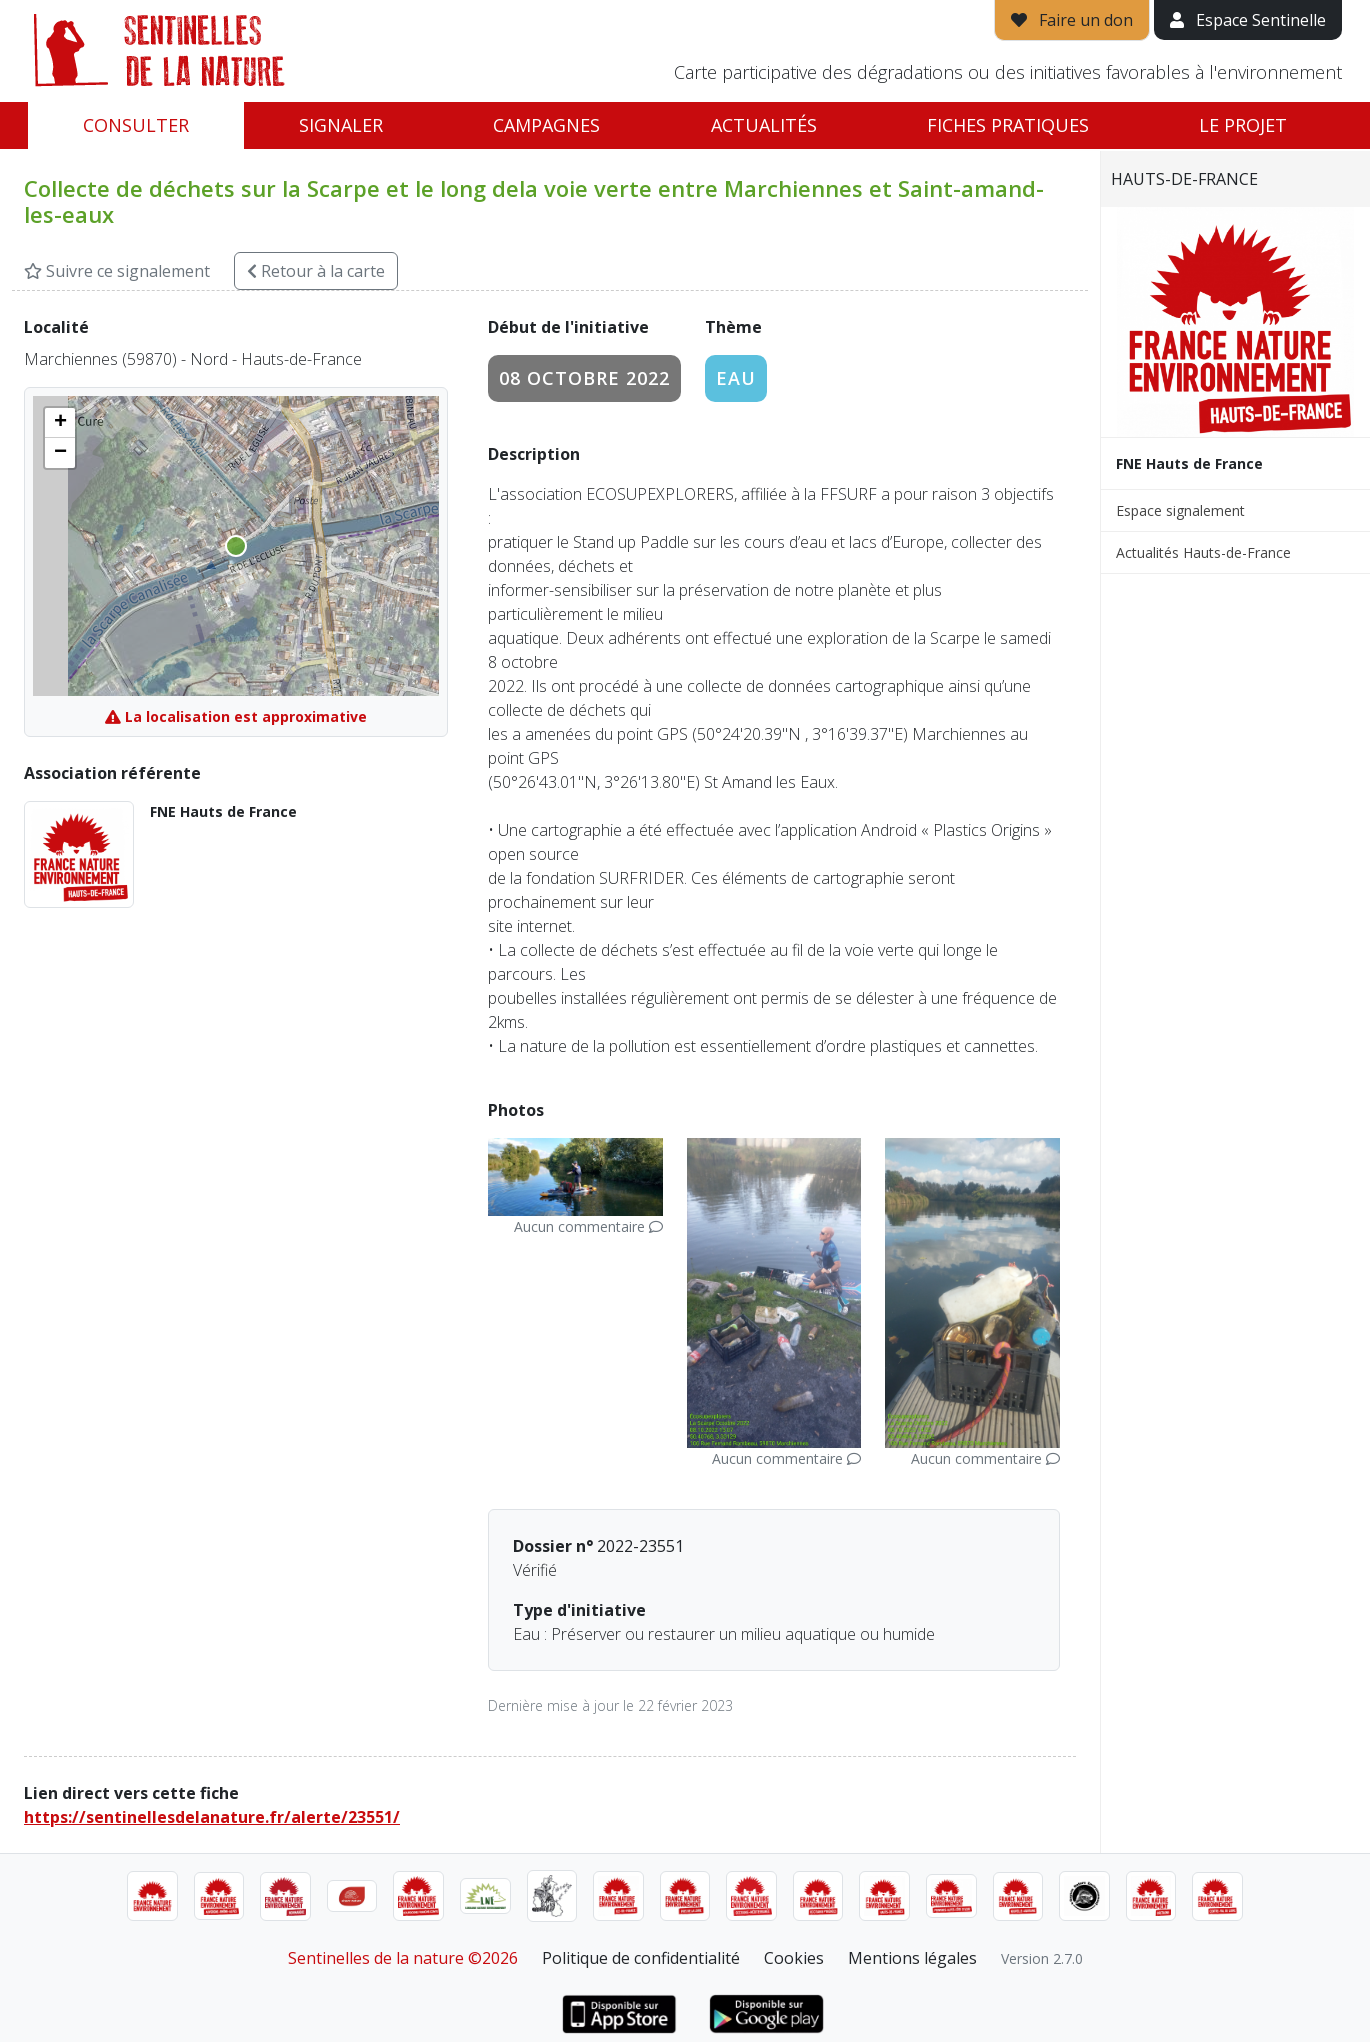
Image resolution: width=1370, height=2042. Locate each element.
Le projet (1243, 125)
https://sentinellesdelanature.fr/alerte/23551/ (212, 1817)
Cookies (794, 1958)
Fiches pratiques (1008, 125)
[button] (60, 423)
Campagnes (546, 125)
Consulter (136, 125)
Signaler (341, 125)
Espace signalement (1180, 510)
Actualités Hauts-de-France (1203, 552)
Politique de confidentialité (641, 1958)
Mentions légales (912, 1958)
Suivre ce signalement (117, 271)
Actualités (764, 125)
